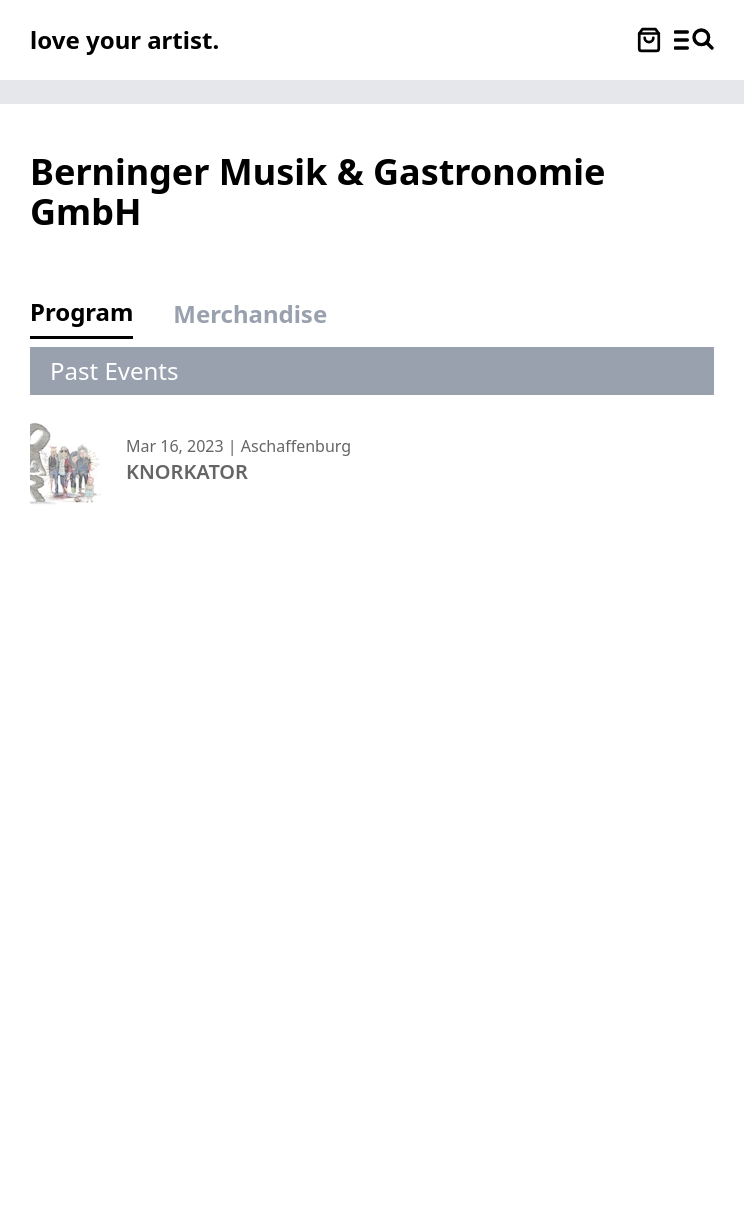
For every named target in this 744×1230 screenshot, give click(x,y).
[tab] (91, 317)
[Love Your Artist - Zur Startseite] (124, 39)
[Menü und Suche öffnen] (694, 40)
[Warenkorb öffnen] (649, 40)
